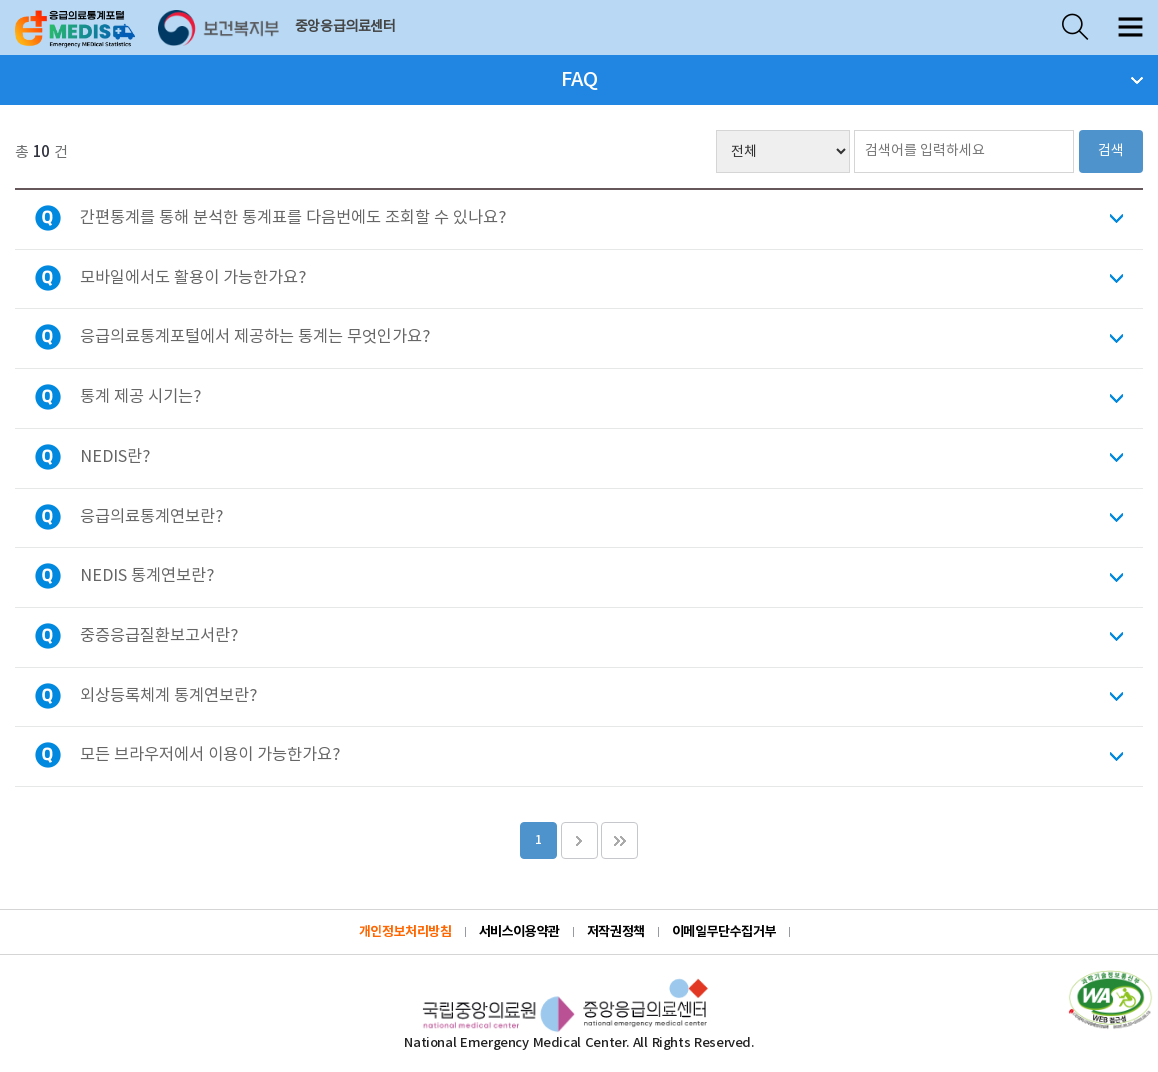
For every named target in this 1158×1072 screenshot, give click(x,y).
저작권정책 (616, 932)
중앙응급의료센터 (345, 27)
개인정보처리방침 (405, 932)
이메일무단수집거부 (724, 932)
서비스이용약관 (519, 932)
